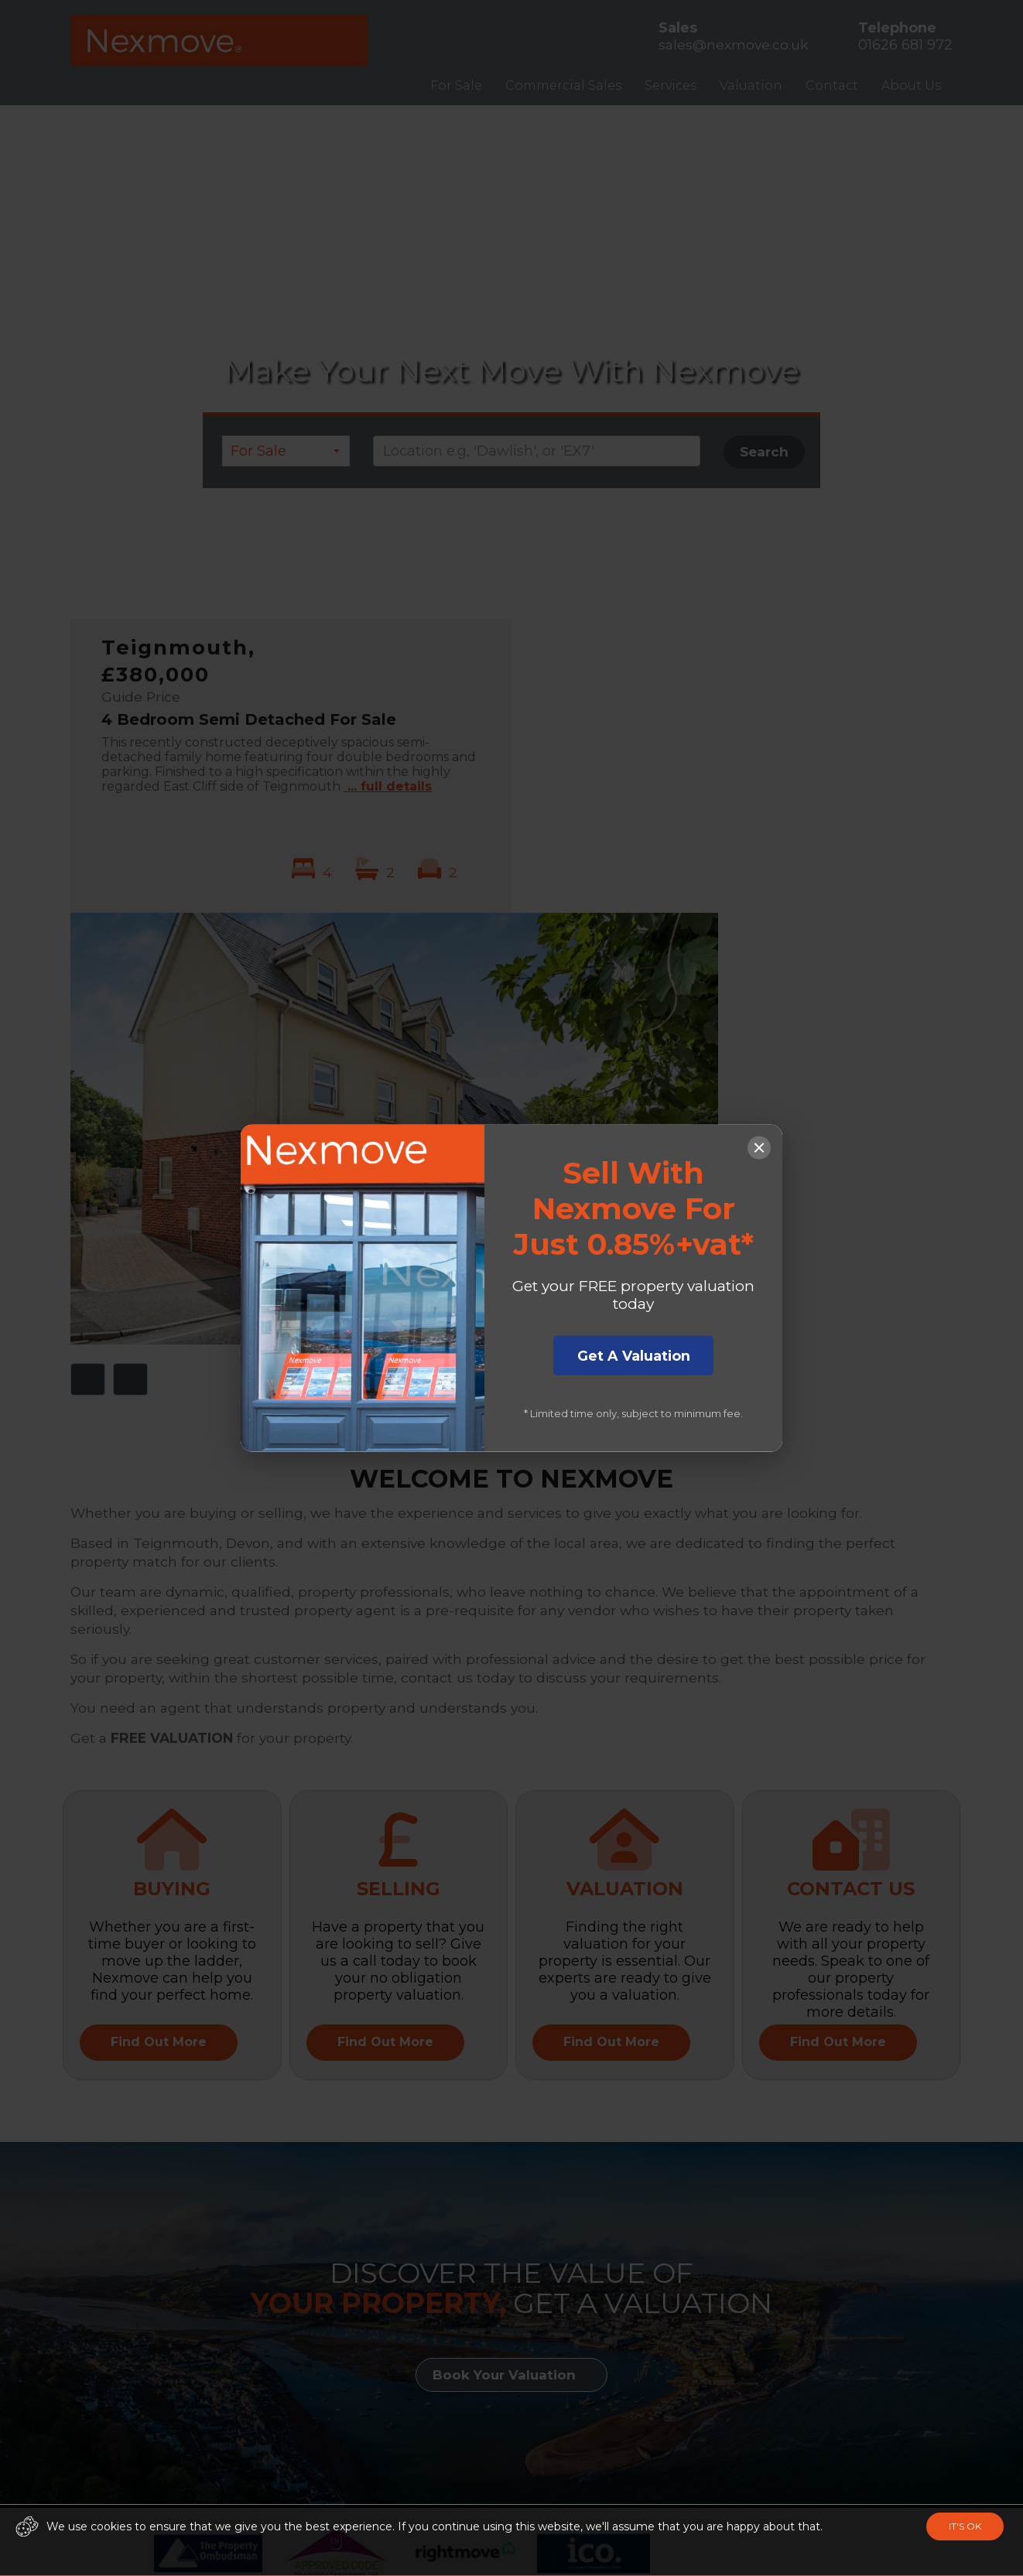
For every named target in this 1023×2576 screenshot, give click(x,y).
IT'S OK (965, 2526)
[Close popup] (759, 1141)
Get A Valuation (633, 1357)
